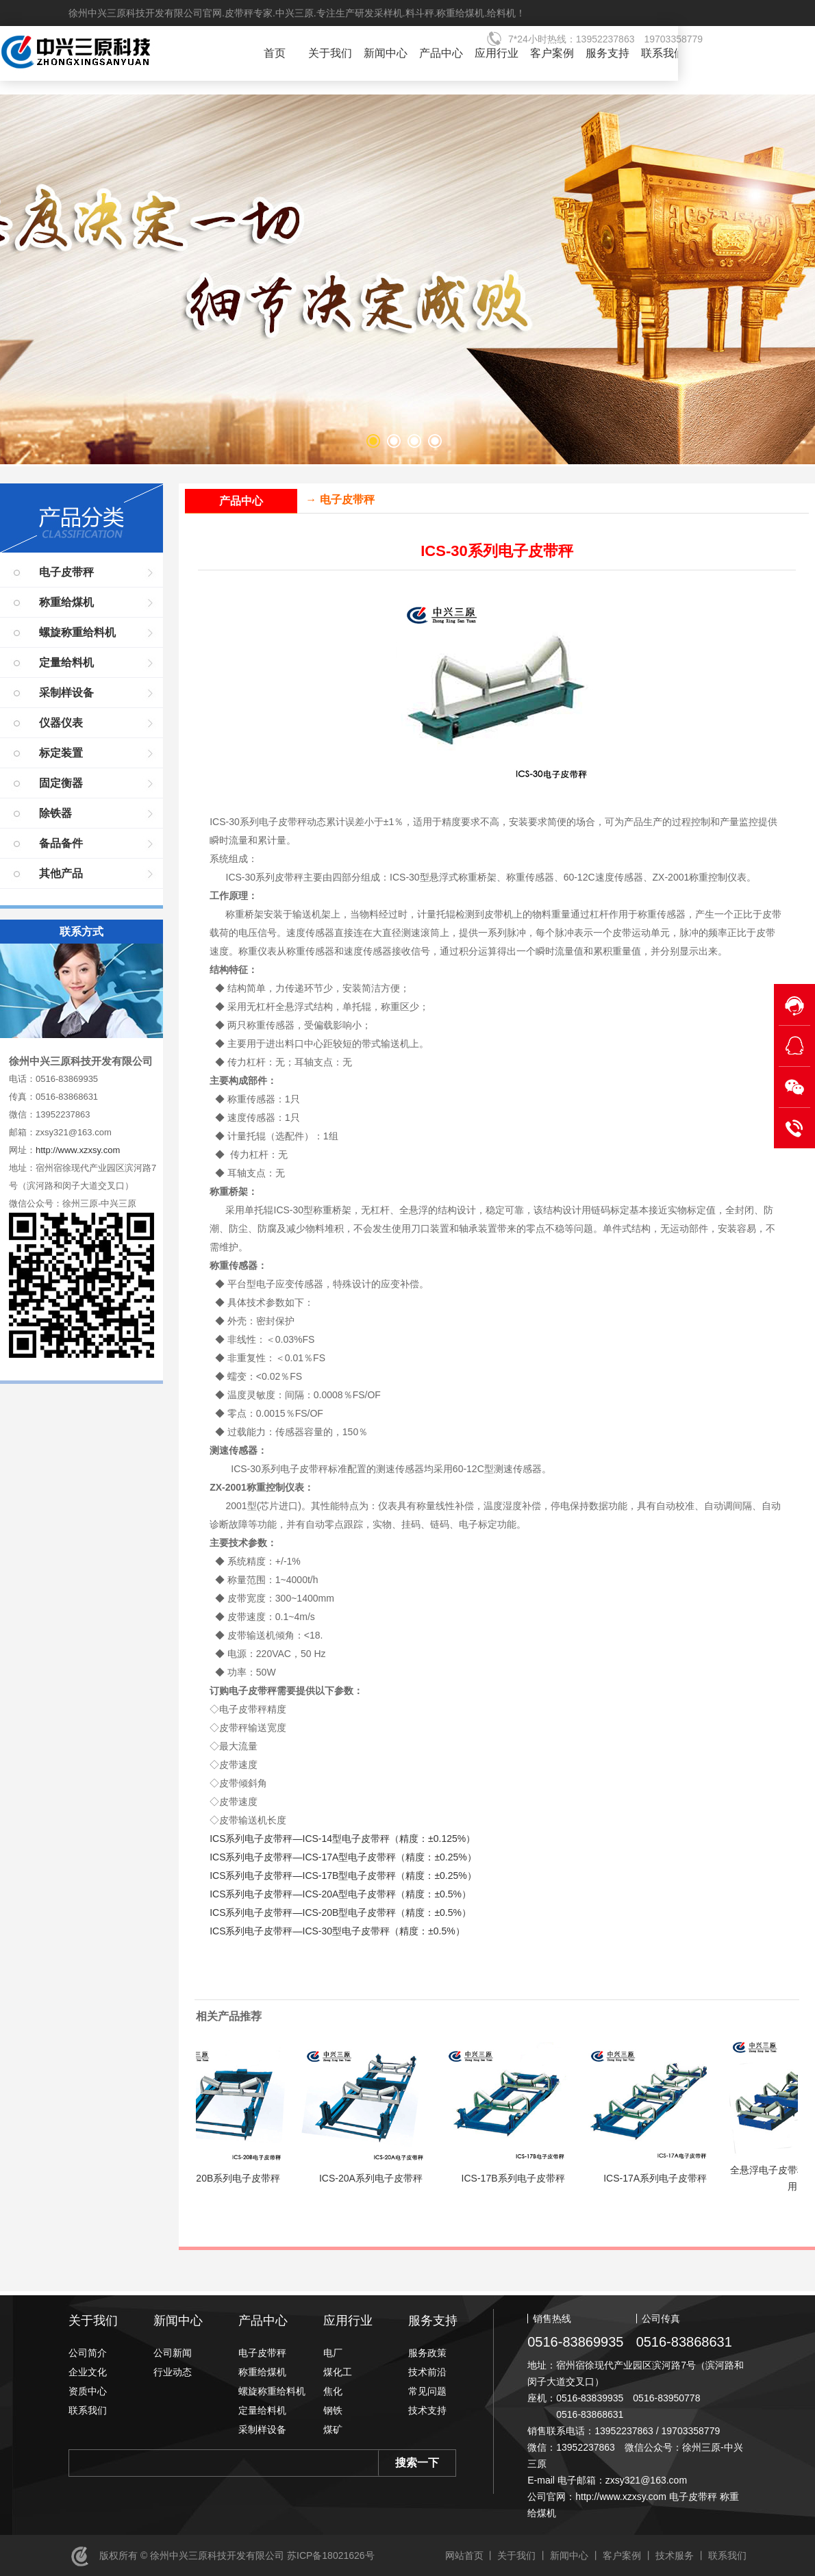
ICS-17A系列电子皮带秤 (666, 2178)
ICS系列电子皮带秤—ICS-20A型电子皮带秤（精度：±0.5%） (340, 1894)
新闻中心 (386, 53)
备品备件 (61, 843)
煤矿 (332, 2429)
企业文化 (87, 2371)
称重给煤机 (66, 602)
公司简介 (87, 2352)
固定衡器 (61, 783)
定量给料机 (66, 662)
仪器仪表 (61, 723)
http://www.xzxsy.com (78, 1150)
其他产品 (61, 873)
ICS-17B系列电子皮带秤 (524, 2178)
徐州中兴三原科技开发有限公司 (113, 55)
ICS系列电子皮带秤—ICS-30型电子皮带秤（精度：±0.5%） (337, 1930)
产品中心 (441, 53)
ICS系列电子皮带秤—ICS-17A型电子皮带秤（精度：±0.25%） (343, 1857)
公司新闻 (172, 2352)
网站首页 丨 (470, 2555)
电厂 (332, 2352)
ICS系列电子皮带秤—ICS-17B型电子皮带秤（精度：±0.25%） (343, 1875)
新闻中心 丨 (575, 2555)
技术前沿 (427, 2371)
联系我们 (663, 53)
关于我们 (330, 53)
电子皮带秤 (66, 572)
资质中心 (87, 2391)
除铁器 (55, 813)
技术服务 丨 (680, 2555)
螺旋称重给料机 (77, 632)
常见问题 (427, 2391)
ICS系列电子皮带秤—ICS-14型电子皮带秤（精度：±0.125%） (342, 1838)
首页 (275, 53)
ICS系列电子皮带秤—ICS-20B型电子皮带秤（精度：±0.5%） (340, 1912)
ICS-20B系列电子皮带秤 (239, 2178)
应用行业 (496, 53)
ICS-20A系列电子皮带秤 (382, 2178)
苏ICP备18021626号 (329, 2555)
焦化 (332, 2391)
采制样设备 (66, 692)
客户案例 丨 (628, 2555)
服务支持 (607, 53)
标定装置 (61, 753)
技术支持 (427, 2410)
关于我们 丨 (522, 2555)
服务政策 (427, 2352)
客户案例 (552, 53)
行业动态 (172, 2371)
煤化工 (337, 2371)
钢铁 (332, 2410)
